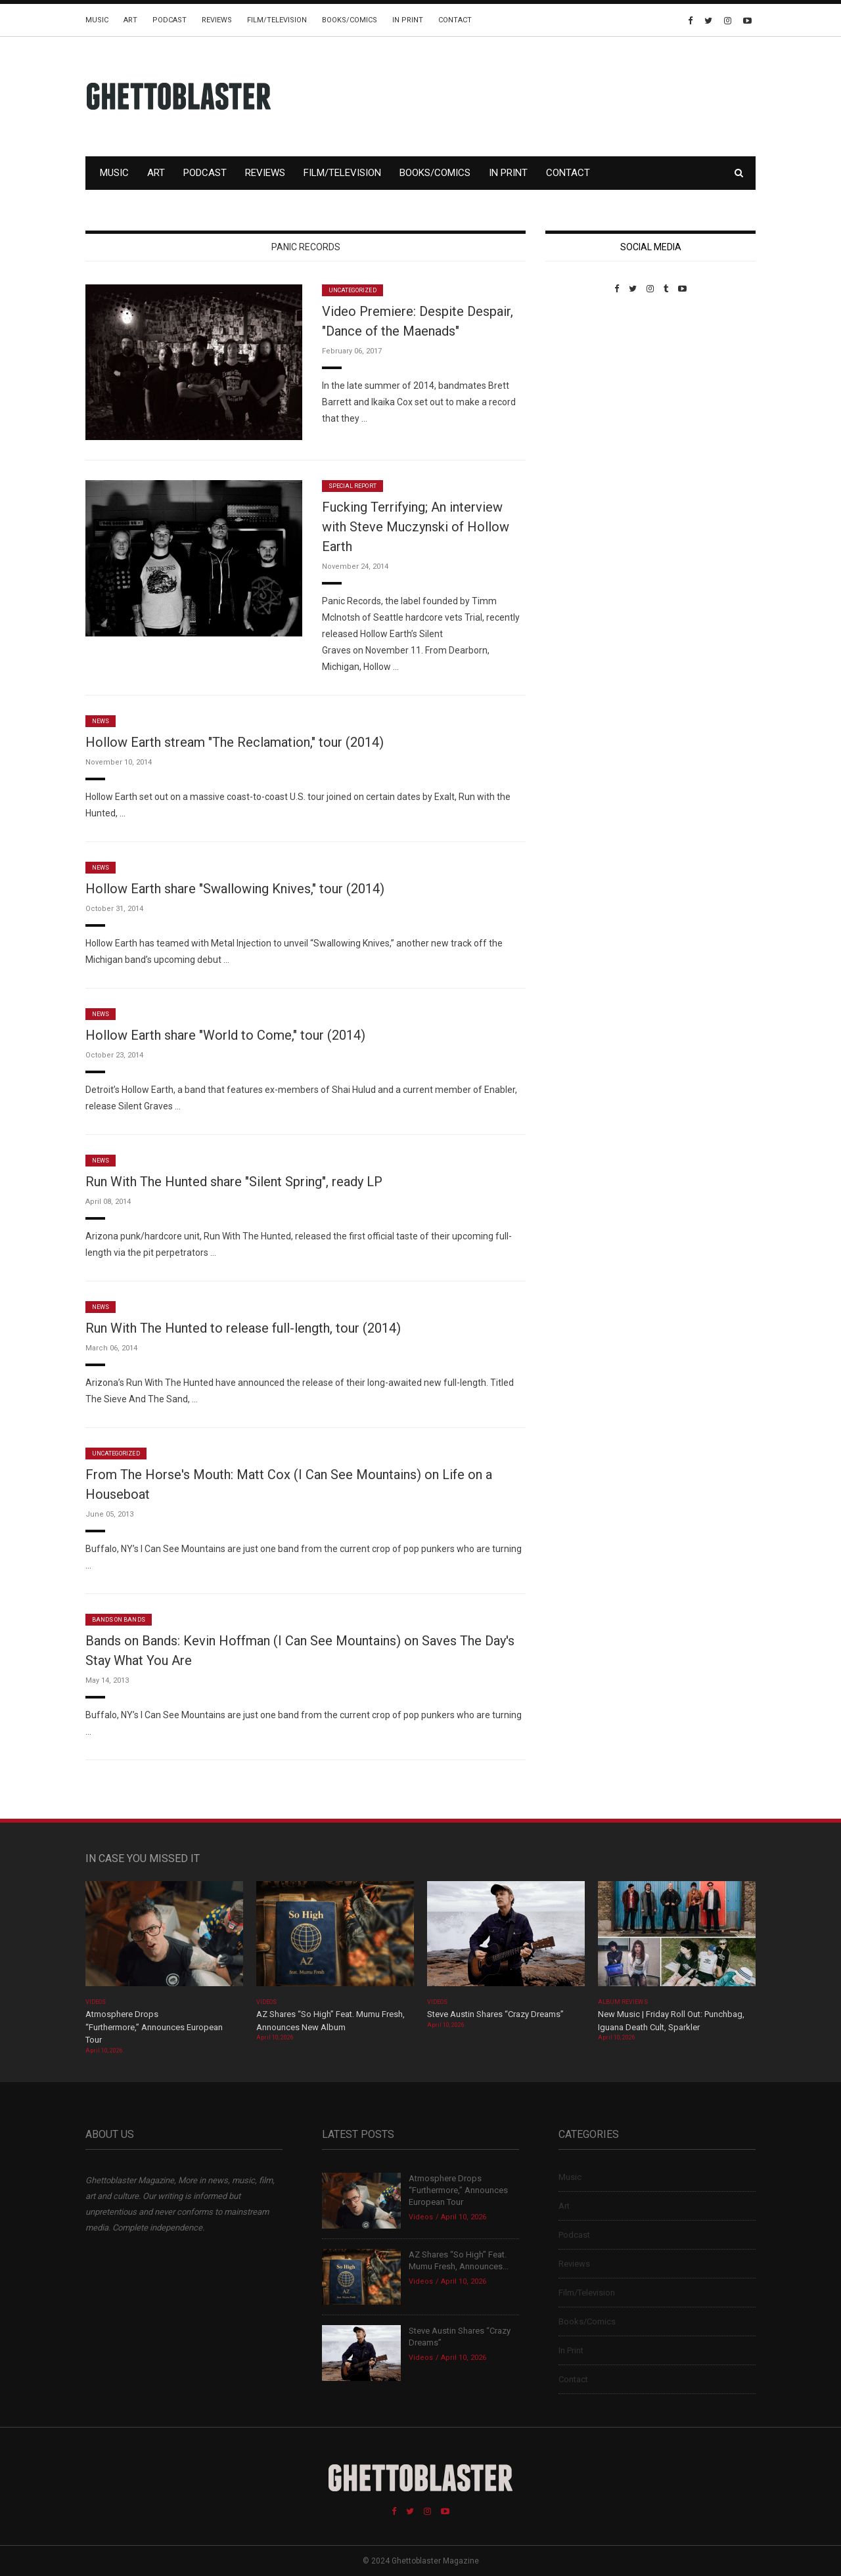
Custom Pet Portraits (583, 384)
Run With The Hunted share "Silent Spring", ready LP (233, 1181)
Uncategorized (352, 290)
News (100, 721)
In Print (407, 20)
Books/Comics (349, 20)
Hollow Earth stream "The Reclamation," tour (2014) (234, 742)
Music (96, 20)
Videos (95, 2002)
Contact (455, 20)
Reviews (217, 20)
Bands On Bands (118, 1619)
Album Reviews (623, 2002)
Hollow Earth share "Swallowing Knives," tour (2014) (234, 889)
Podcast (169, 20)
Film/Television (277, 20)
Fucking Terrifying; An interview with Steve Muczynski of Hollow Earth (415, 526)
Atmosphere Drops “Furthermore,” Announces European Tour (154, 2027)
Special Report (352, 486)
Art (130, 20)
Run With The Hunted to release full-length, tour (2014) (243, 1328)
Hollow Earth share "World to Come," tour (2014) (225, 1035)
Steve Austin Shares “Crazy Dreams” (496, 2014)
